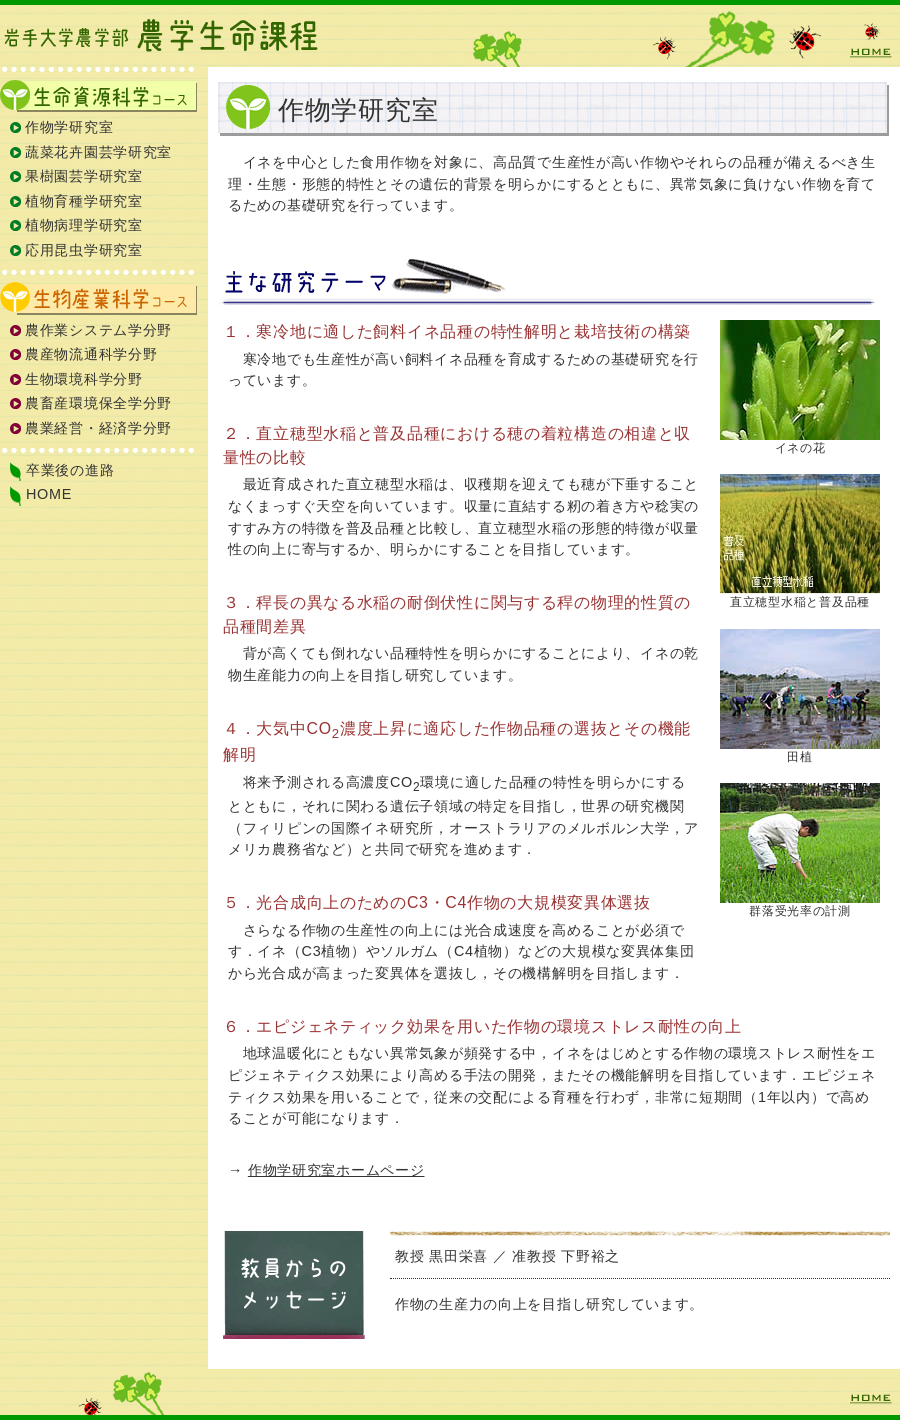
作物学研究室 (69, 127)
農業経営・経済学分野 (98, 428)
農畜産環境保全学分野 (98, 403)
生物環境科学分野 (84, 379)
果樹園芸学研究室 (84, 176)
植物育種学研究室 (84, 201)
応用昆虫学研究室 (84, 250)
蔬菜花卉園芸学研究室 (98, 152)
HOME (870, 40)
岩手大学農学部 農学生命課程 (165, 35)
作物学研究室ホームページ (336, 1170)
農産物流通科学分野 (91, 354)
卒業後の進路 (70, 470)
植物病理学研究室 (84, 225)
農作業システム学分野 (98, 330)
